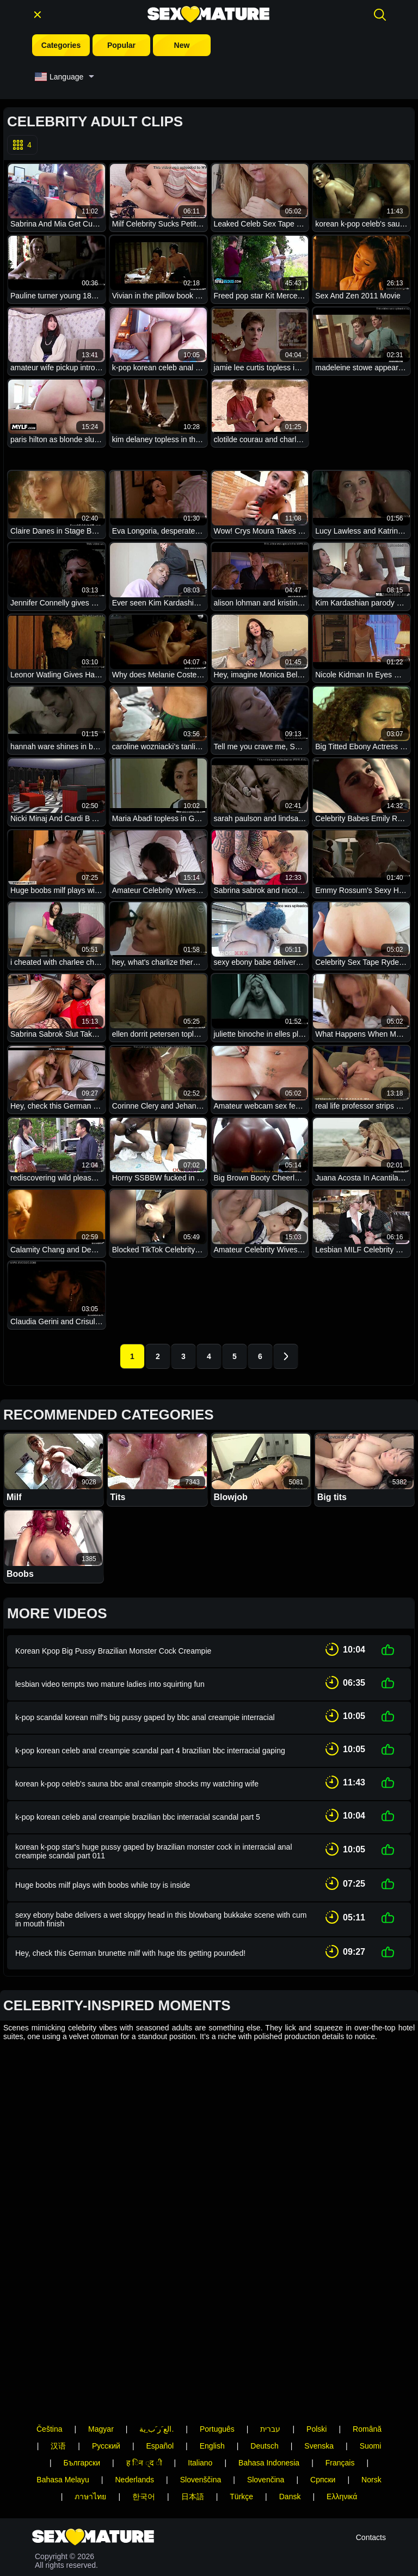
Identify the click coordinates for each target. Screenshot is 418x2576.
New (182, 45)
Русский (106, 2373)
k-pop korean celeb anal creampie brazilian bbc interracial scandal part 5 (137, 1799)
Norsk (371, 2407)
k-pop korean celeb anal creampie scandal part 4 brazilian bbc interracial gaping (150, 1739)
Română (367, 2356)
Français (340, 2390)
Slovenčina (266, 2407)
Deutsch (264, 2373)
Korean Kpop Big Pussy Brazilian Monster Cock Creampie (113, 1649)
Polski (316, 2356)
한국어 (143, 2424)
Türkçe (241, 2424)
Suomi (371, 2373)
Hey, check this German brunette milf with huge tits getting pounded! (130, 1928)
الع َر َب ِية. (156, 2356)
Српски (322, 2407)
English (212, 2373)
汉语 (58, 2373)
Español (160, 2373)
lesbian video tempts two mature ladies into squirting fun (110, 1679)
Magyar (101, 2356)
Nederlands (134, 2407)
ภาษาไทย (90, 2424)
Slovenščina (201, 2407)
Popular (121, 45)
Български (82, 2390)
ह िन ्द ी (144, 2390)
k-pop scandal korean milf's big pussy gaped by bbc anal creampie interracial (145, 1709)
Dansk (290, 2424)
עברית (270, 2356)
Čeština (49, 2356)
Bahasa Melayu (62, 2407)
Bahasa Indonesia (268, 2390)
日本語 (192, 2424)
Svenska (319, 2373)
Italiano (200, 2390)
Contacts (371, 2501)
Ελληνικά (342, 2424)
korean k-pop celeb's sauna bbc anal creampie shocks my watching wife (137, 1769)
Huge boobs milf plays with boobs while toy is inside (102, 1863)
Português (217, 2356)
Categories (61, 45)
